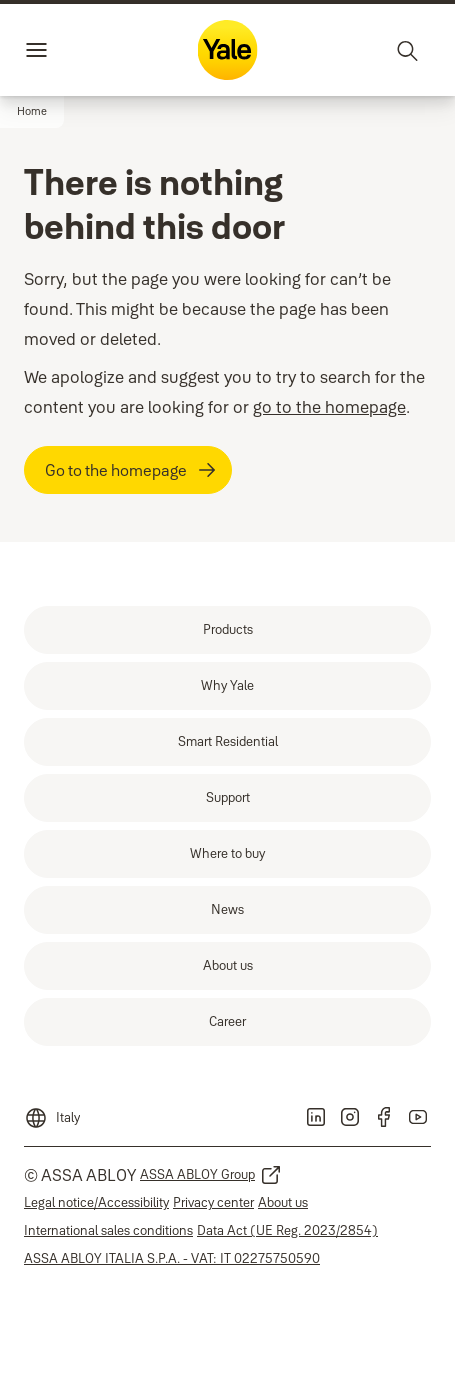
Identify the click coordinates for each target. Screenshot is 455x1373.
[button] (32, 112)
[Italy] (52, 1112)
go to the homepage (329, 407)
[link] (227, 630)
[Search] (408, 50)
